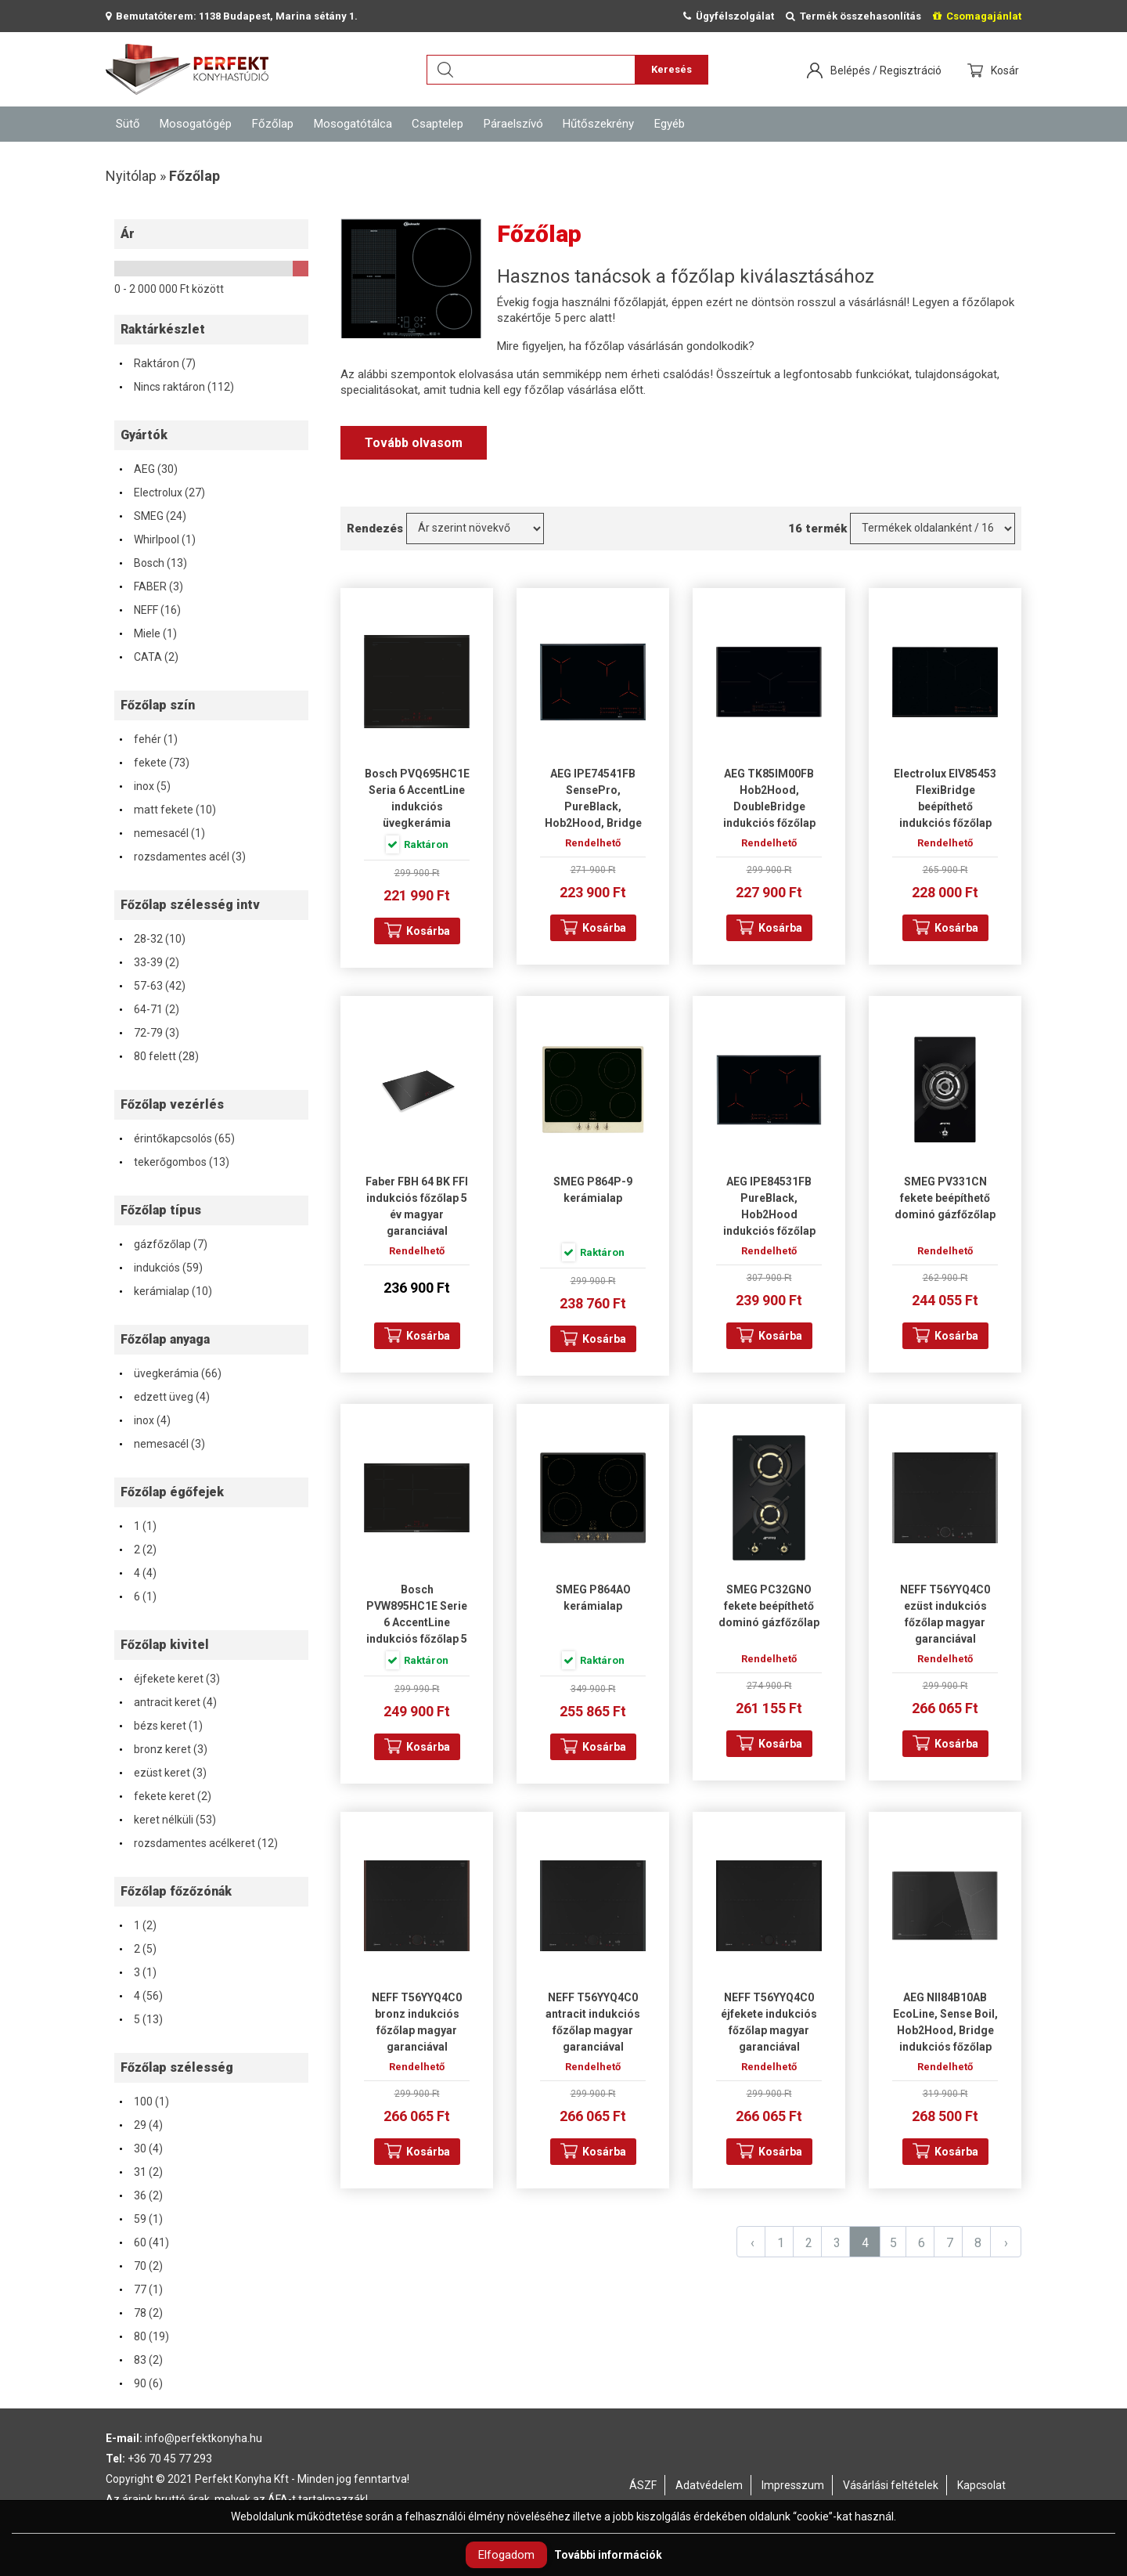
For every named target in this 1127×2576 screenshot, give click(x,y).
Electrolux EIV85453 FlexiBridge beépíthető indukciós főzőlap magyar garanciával (945, 806)
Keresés (671, 69)
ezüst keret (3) (162, 1773)
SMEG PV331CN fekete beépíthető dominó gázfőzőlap (945, 1198)
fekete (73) (153, 763)
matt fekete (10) (167, 810)
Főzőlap (272, 124)
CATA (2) (148, 657)
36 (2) (140, 2195)
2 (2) (137, 1549)
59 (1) (140, 2219)
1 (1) (137, 1526)
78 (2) (140, 2313)
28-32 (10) (151, 939)
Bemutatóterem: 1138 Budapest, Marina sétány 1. (232, 16)
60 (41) (143, 2242)
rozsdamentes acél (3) (182, 857)
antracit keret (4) (167, 1702)
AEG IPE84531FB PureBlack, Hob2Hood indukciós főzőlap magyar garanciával (769, 1214)
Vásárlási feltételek (890, 2485)
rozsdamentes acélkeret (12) (198, 1843)
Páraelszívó (513, 124)
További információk (608, 2555)
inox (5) (144, 786)
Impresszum (793, 2485)
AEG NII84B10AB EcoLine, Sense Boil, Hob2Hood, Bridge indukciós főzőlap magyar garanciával (945, 2030)
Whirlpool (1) (157, 539)
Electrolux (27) (161, 492)
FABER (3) (150, 586)
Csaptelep (437, 124)
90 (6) (140, 2383)
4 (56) (140, 1996)
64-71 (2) (148, 1009)
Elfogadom (506, 2555)
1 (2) (137, 1925)
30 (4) (140, 2148)
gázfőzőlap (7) (162, 1244)
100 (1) (143, 2101)
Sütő (128, 124)
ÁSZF (643, 2485)
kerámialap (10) (165, 1291)
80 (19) (143, 2336)
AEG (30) (148, 469)
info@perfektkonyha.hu (203, 2438)
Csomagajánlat (977, 16)
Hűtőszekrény (598, 124)
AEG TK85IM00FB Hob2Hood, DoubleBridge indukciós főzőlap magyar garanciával (769, 806)
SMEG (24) (152, 516)
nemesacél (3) (161, 1444)
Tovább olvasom (414, 442)
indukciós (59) (160, 1268)
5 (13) (140, 2019)
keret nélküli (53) (167, 1820)
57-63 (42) (151, 986)
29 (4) (140, 2125)
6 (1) (137, 1596)
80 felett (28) (158, 1056)
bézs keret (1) (160, 1726)
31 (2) (140, 2172)
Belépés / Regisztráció (886, 70)
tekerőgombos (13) (173, 1162)
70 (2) (140, 2266)
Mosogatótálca (353, 124)
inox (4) (144, 1420)
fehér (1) (148, 739)
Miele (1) (147, 633)
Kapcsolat (981, 2485)
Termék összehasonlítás (853, 16)
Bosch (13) (152, 563)
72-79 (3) (148, 1033)
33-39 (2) (148, 962)
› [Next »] (1006, 2242)
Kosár (1006, 70)
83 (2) (140, 2360)
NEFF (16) (149, 610)
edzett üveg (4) (164, 1397)
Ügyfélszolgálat (728, 16)
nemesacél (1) (161, 833)
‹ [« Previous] (752, 2242)
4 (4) (137, 1573)
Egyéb (669, 124)
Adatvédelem (709, 2485)
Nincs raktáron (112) (176, 387)
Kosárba (428, 931)
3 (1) (137, 1972)
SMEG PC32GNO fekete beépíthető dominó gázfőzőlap (768, 1606)
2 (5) (137, 1949)
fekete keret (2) (164, 1796)
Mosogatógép (196, 124)
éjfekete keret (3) (169, 1679)
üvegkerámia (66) (169, 1373)
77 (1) (140, 2289)
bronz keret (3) (162, 1749)
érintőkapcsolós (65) (176, 1138)
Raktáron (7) (157, 363)
